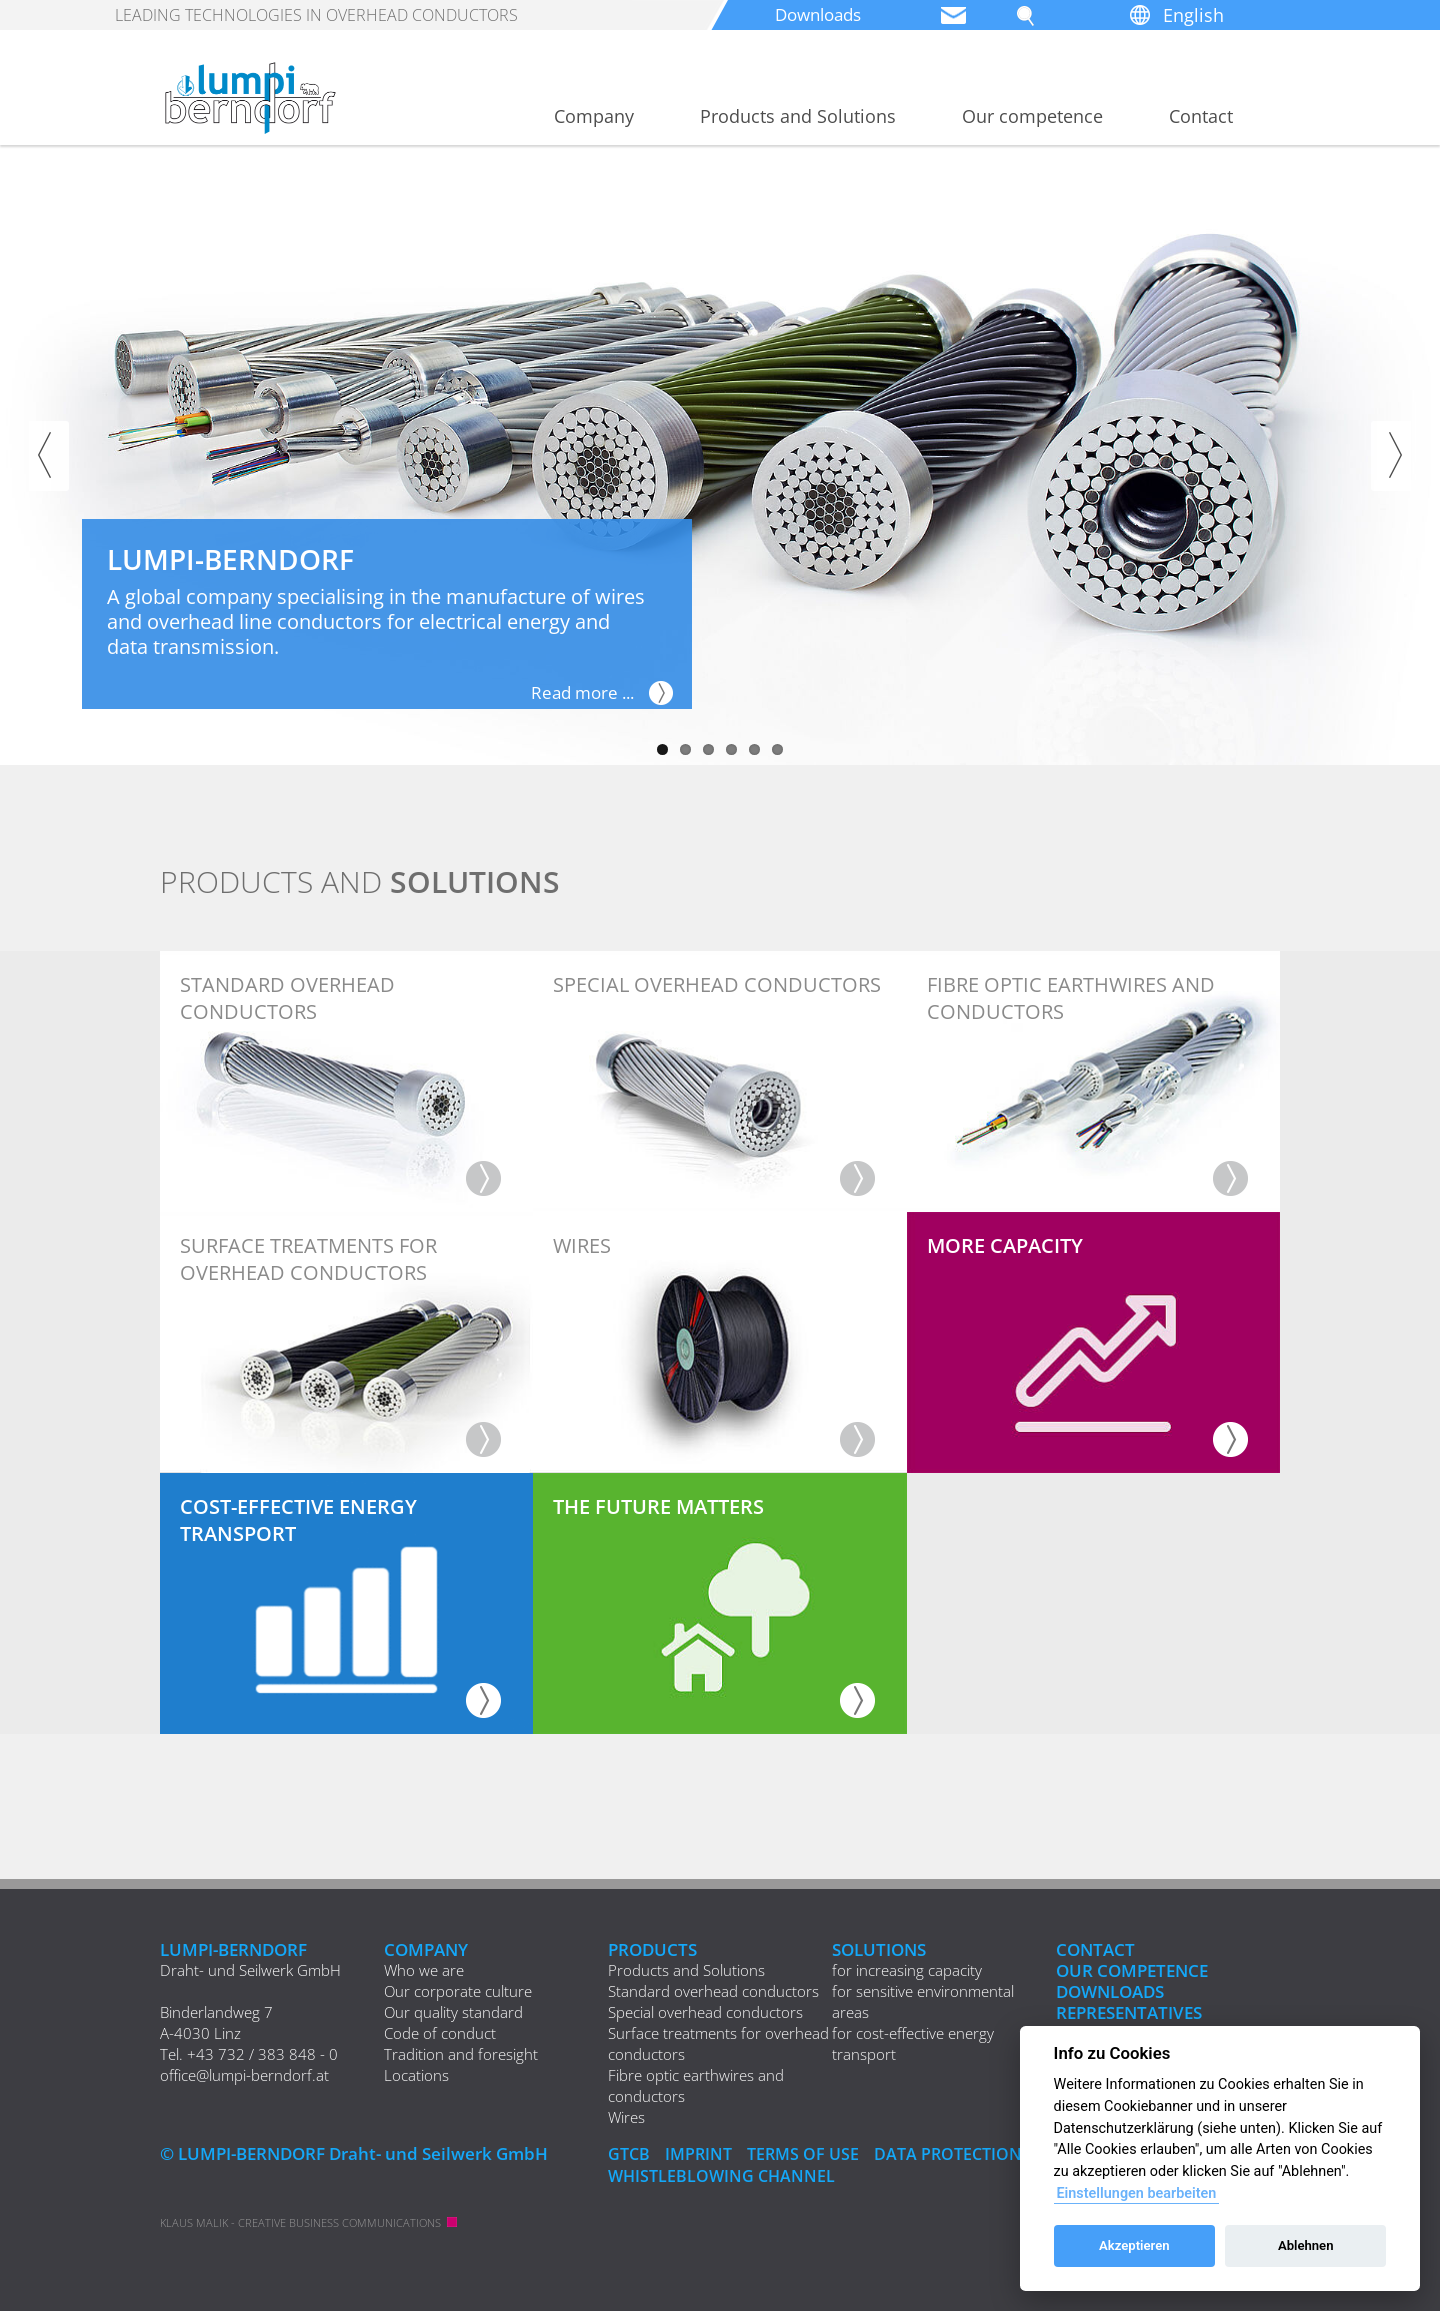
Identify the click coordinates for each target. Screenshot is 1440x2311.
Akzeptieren (1134, 2245)
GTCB (630, 2153)
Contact (1201, 116)
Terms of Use (810, 2153)
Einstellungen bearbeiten (1136, 2193)
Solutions (879, 1949)
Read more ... (578, 693)
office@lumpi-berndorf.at (244, 2075)
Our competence (1032, 116)
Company (594, 116)
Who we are (424, 1970)
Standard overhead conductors (713, 1991)
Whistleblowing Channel (724, 2174)
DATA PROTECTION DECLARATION (1019, 2153)
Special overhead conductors (705, 2012)
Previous (49, 456)
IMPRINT (702, 2153)
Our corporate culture (458, 1991)
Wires (626, 2117)
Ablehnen (1306, 2245)
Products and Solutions (798, 116)
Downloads (822, 15)
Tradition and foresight (461, 2054)
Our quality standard (453, 2012)
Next (1391, 456)
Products (652, 1949)
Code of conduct (440, 2033)
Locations (416, 2075)
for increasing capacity (907, 1970)
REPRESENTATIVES (1129, 2012)
